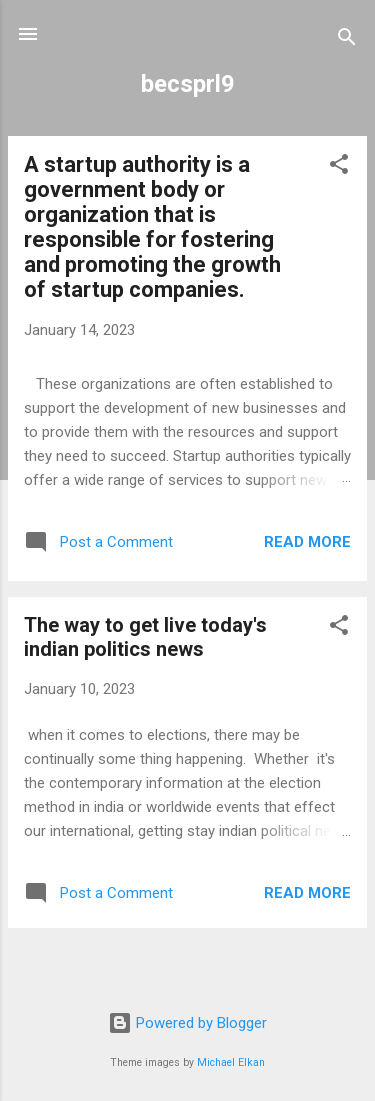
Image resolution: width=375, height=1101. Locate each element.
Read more (307, 542)
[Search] (347, 40)
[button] (339, 167)
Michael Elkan (231, 1062)
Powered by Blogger (187, 1023)
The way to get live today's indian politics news (145, 637)
